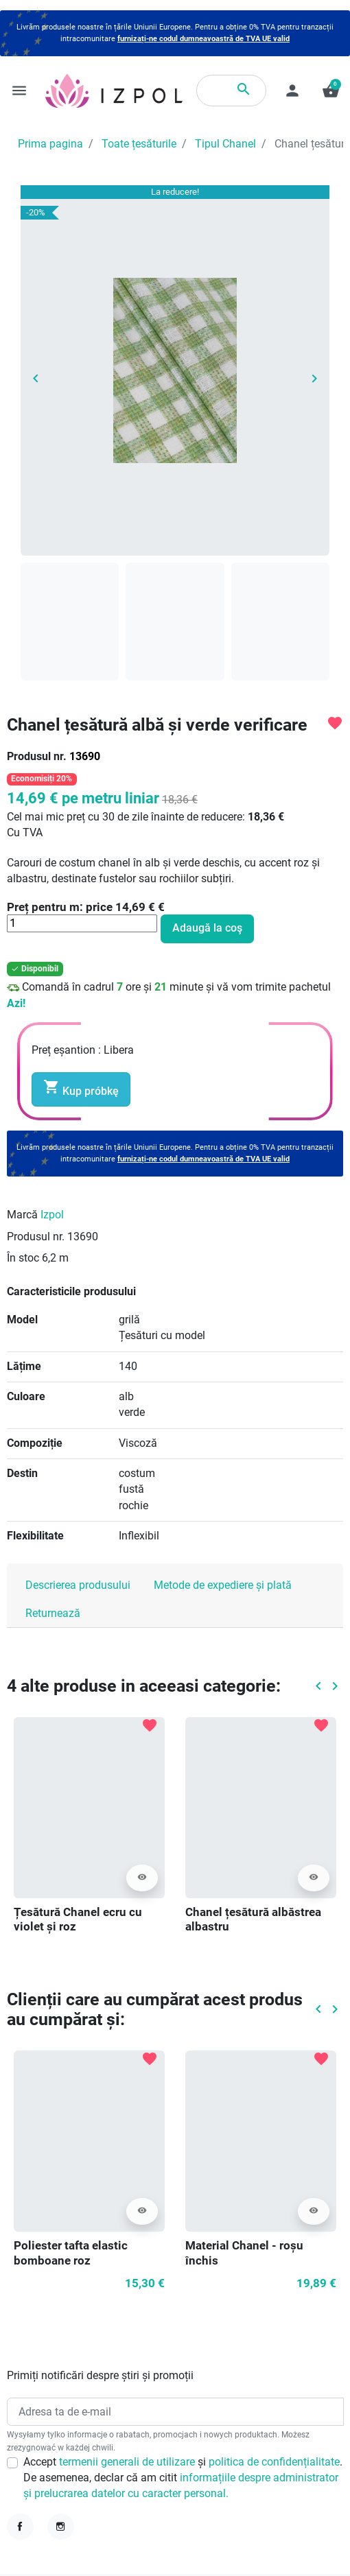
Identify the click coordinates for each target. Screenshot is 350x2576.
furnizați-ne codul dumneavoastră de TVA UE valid (203, 38)
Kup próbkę (81, 1088)
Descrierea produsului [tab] (77, 1585)
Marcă (22, 1215)
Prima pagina (50, 144)
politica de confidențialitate (274, 2462)
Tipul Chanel (225, 144)
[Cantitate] (82, 923)
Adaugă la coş (207, 928)
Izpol (52, 1215)
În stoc (23, 1258)
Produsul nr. (37, 757)
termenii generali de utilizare (128, 2462)
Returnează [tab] (52, 1613)
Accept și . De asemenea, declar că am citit (182, 2478)
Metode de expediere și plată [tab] (223, 1585)
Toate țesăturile (139, 144)
